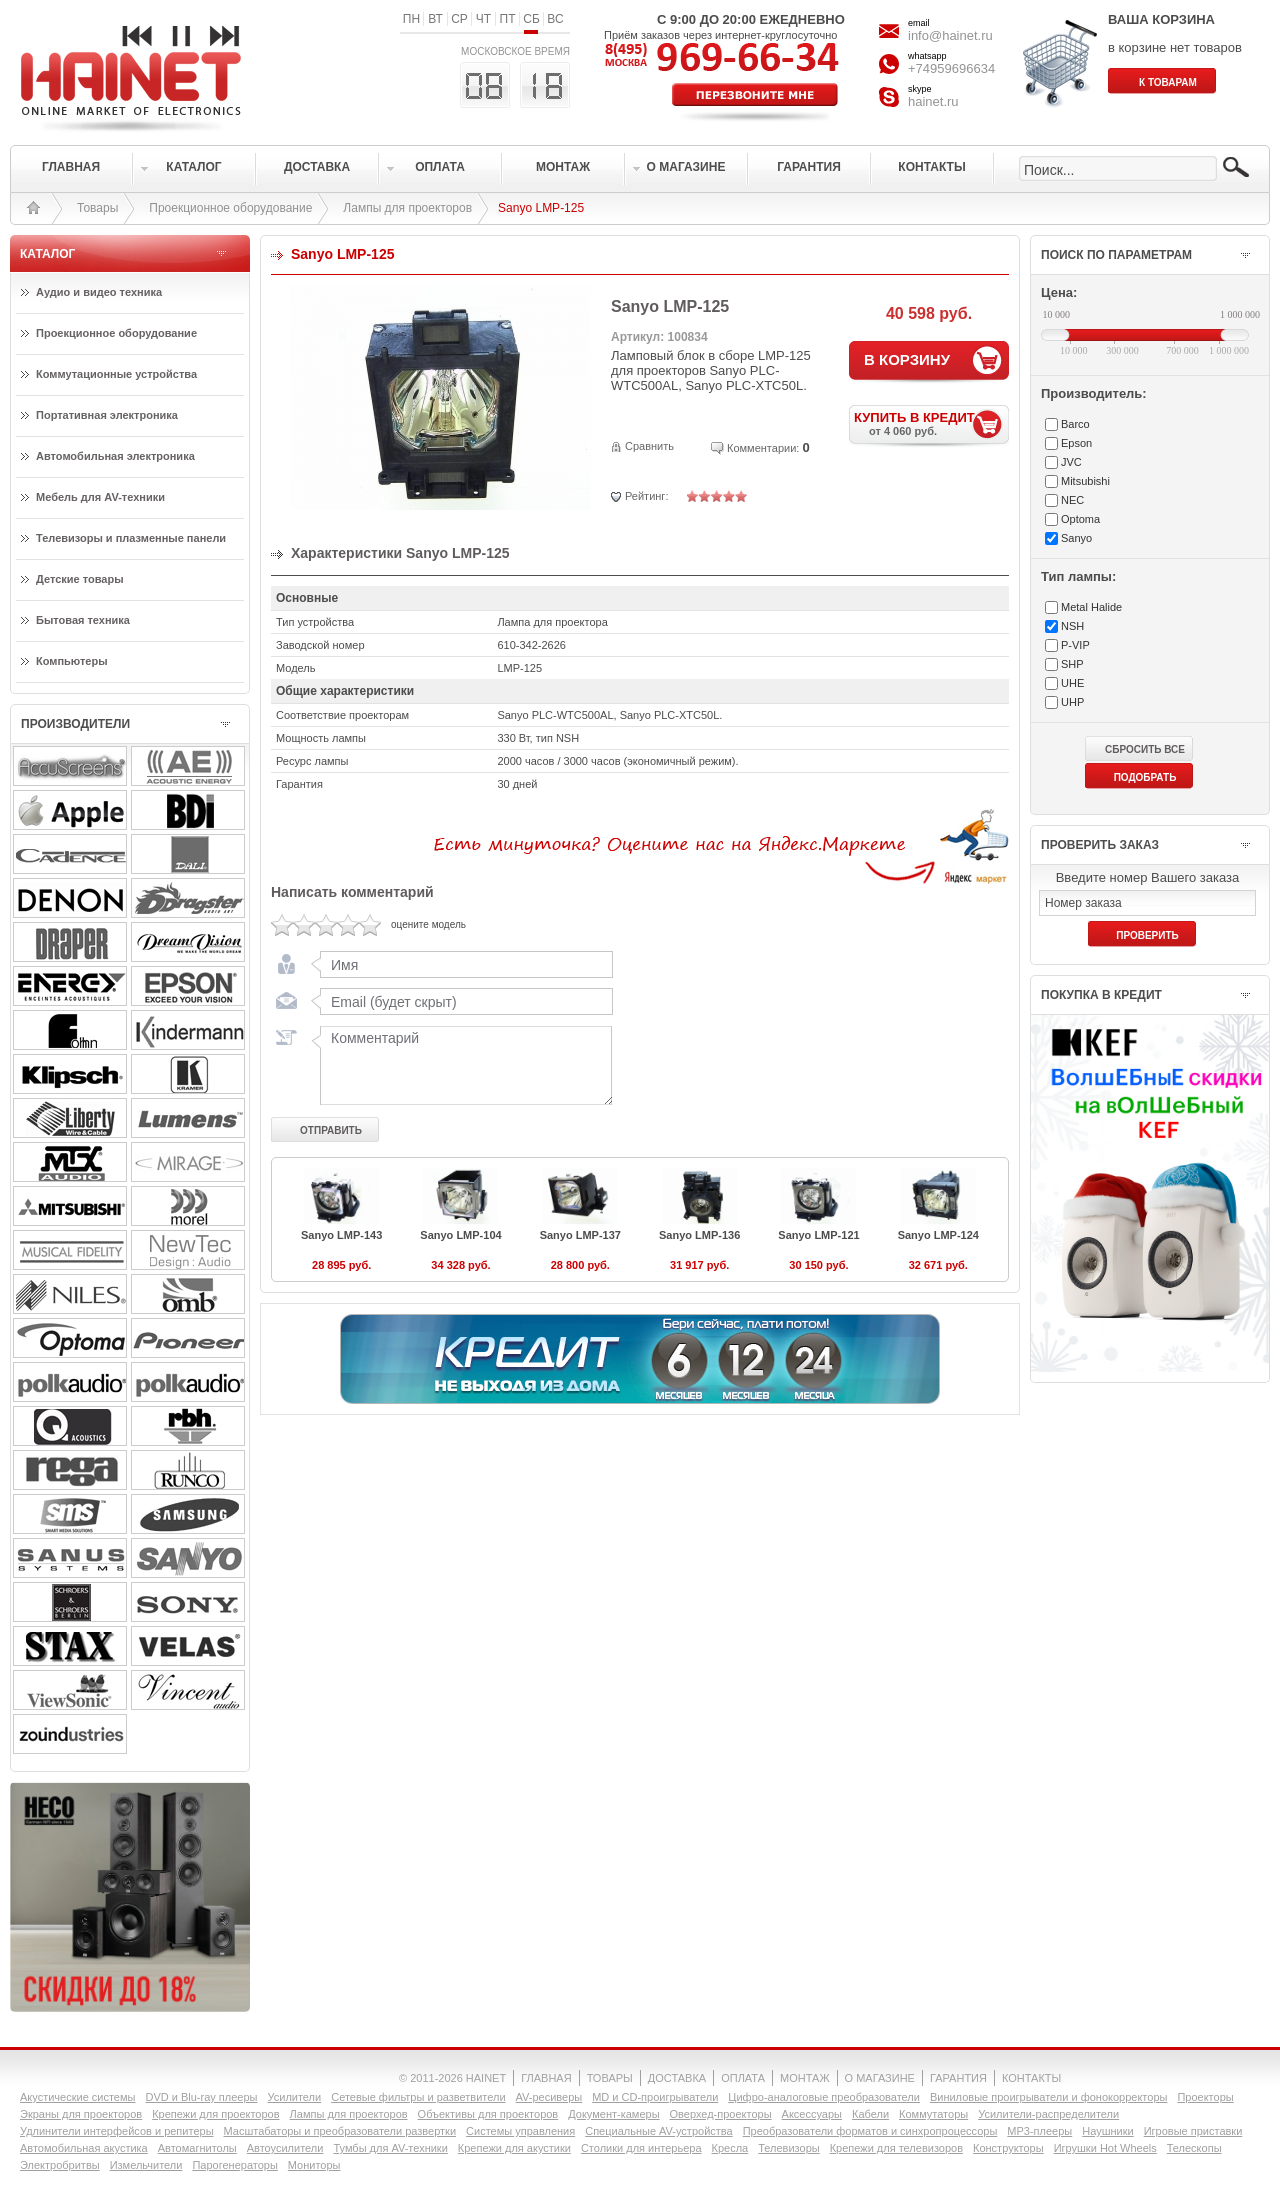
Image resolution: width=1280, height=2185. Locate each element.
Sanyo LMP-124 (938, 1235)
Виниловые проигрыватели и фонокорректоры (1049, 2097)
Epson (1076, 443)
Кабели (870, 2114)
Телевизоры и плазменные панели (131, 538)
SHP (1072, 664)
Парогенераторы (234, 2165)
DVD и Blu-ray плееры (201, 2097)
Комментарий (462, 1065)
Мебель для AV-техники (100, 497)
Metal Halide (1091, 607)
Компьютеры (72, 661)
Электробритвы (60, 2165)
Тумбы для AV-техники (390, 2148)
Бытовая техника (83, 620)
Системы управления (520, 2131)
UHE (1072, 683)
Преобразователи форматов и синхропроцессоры (870, 2131)
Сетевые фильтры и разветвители (418, 2097)
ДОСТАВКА (677, 2078)
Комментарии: (763, 448)
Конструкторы (1008, 2148)
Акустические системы (77, 2097)
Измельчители (146, 2165)
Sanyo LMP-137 (580, 1235)
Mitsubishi (1085, 481)
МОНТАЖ (805, 2078)
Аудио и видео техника (99, 292)
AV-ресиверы (549, 2097)
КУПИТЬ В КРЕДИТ (931, 423)
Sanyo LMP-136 (699, 1235)
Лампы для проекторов (407, 208)
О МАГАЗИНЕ (880, 2078)
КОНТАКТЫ (1031, 2078)
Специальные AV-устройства (658, 2131)
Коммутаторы (933, 2114)
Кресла (730, 2148)
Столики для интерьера (641, 2148)
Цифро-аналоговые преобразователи (824, 2097)
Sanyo (1076, 538)
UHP (1072, 702)
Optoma (1080, 519)
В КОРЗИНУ (907, 359)
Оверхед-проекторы (721, 2114)
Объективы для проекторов (488, 2114)
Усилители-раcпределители (1048, 2114)
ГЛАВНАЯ (546, 2078)
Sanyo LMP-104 (460, 1235)
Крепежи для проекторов (215, 2114)
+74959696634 (951, 68)
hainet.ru (933, 101)
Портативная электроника (107, 415)
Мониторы (314, 2165)
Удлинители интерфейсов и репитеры (117, 2131)
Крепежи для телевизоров (896, 2148)
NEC (1072, 500)
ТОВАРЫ (610, 2078)
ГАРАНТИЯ (958, 2078)
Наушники (1107, 2131)
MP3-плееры (1039, 2131)
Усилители (294, 2097)
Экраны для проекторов (81, 2114)
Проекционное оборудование (230, 208)
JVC (1071, 462)
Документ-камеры (613, 2114)
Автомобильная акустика (84, 2148)
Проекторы (1205, 2097)
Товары (97, 208)
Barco (1075, 424)
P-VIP (1075, 645)
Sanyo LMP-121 (818, 1235)
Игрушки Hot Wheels (1105, 2148)
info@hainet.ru (950, 35)
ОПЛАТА (743, 2078)
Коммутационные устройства (116, 374)
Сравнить (649, 446)
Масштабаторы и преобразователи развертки (340, 2131)
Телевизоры (788, 2148)
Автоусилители (285, 2148)
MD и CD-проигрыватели (655, 2097)
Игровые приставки (1193, 2131)
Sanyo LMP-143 (341, 1235)
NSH (1072, 626)
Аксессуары (812, 2114)
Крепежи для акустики (514, 2148)
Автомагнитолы (197, 2148)
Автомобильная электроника (115, 456)
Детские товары (80, 579)
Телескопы (1194, 2148)
